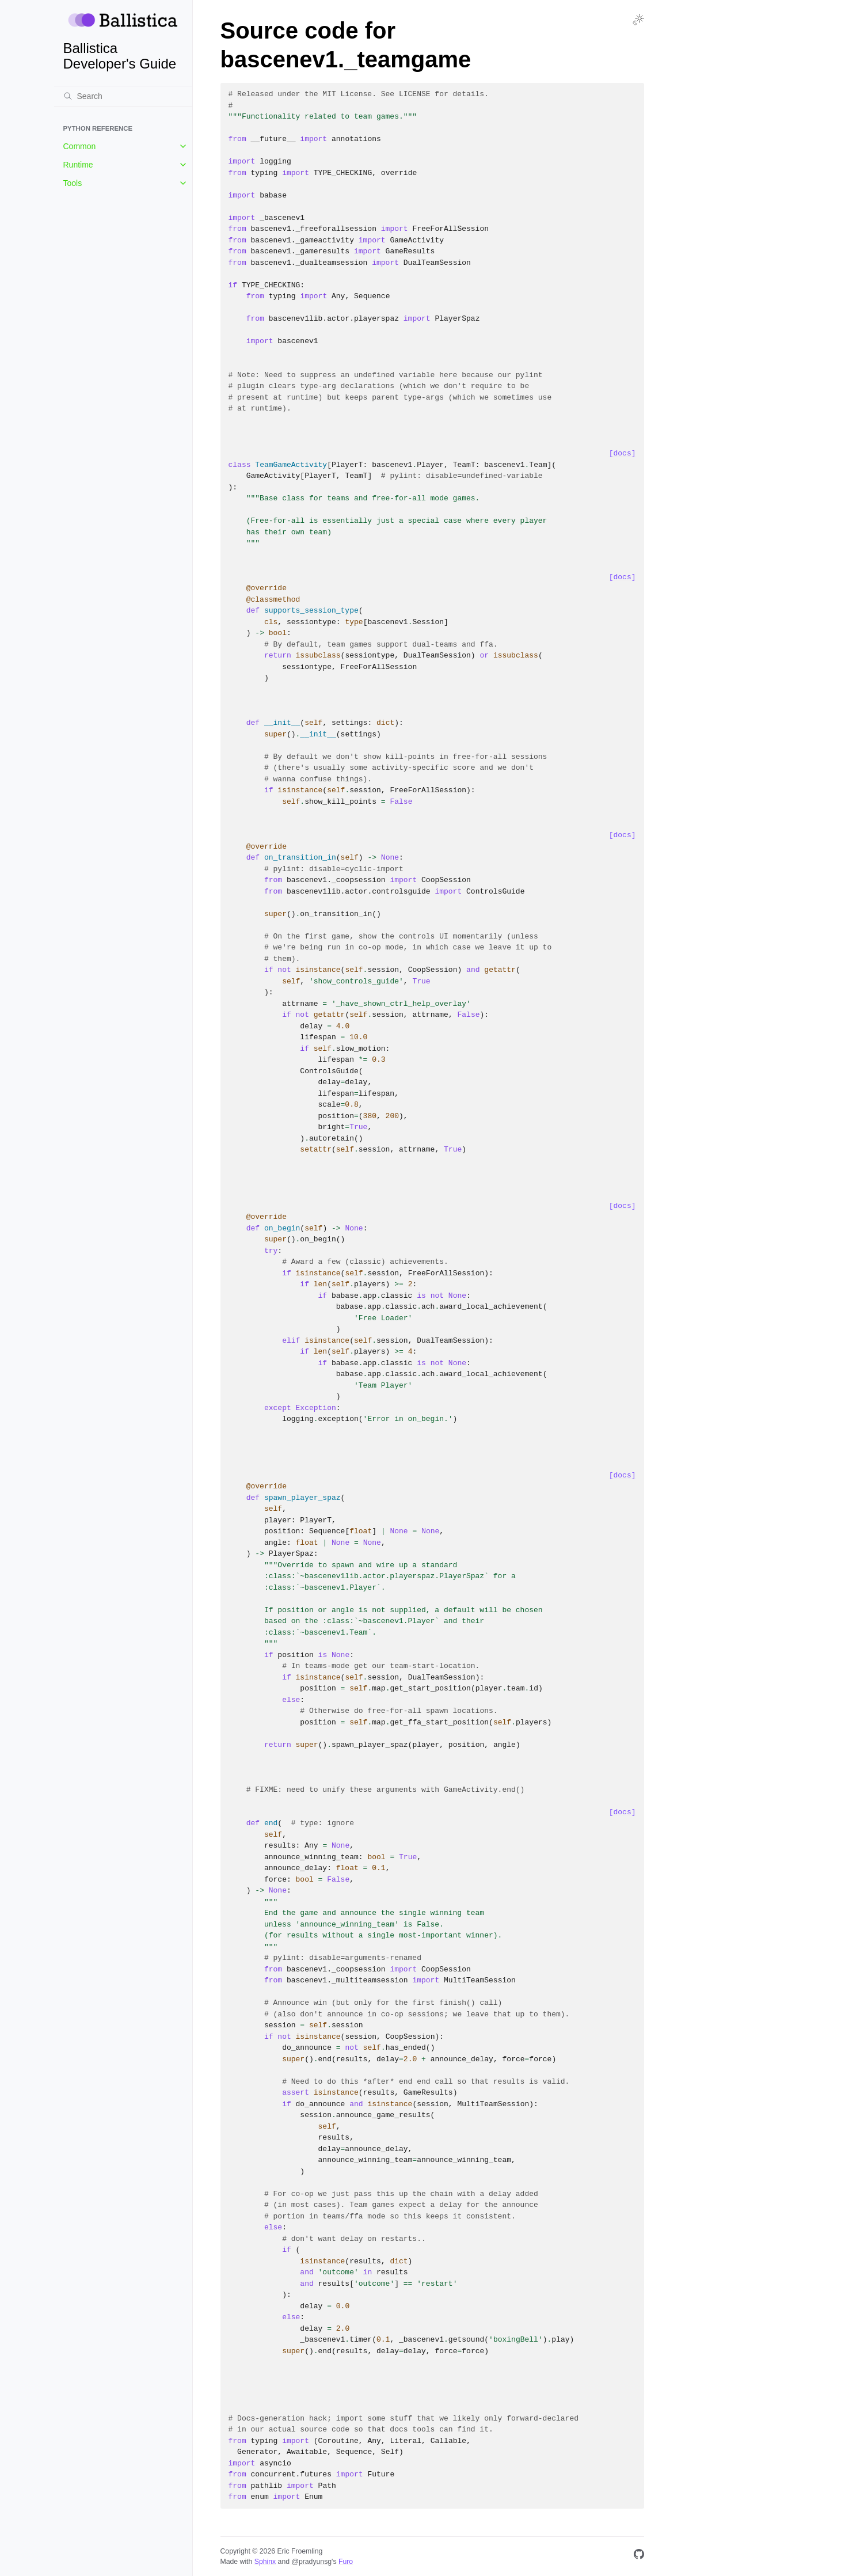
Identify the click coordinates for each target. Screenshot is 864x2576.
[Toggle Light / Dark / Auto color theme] (638, 19)
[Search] (123, 96)
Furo (345, 2562)
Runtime (78, 164)
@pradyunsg (311, 2562)
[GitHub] (639, 2556)
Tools (72, 183)
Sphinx (265, 2562)
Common (79, 146)
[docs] (622, 453)
